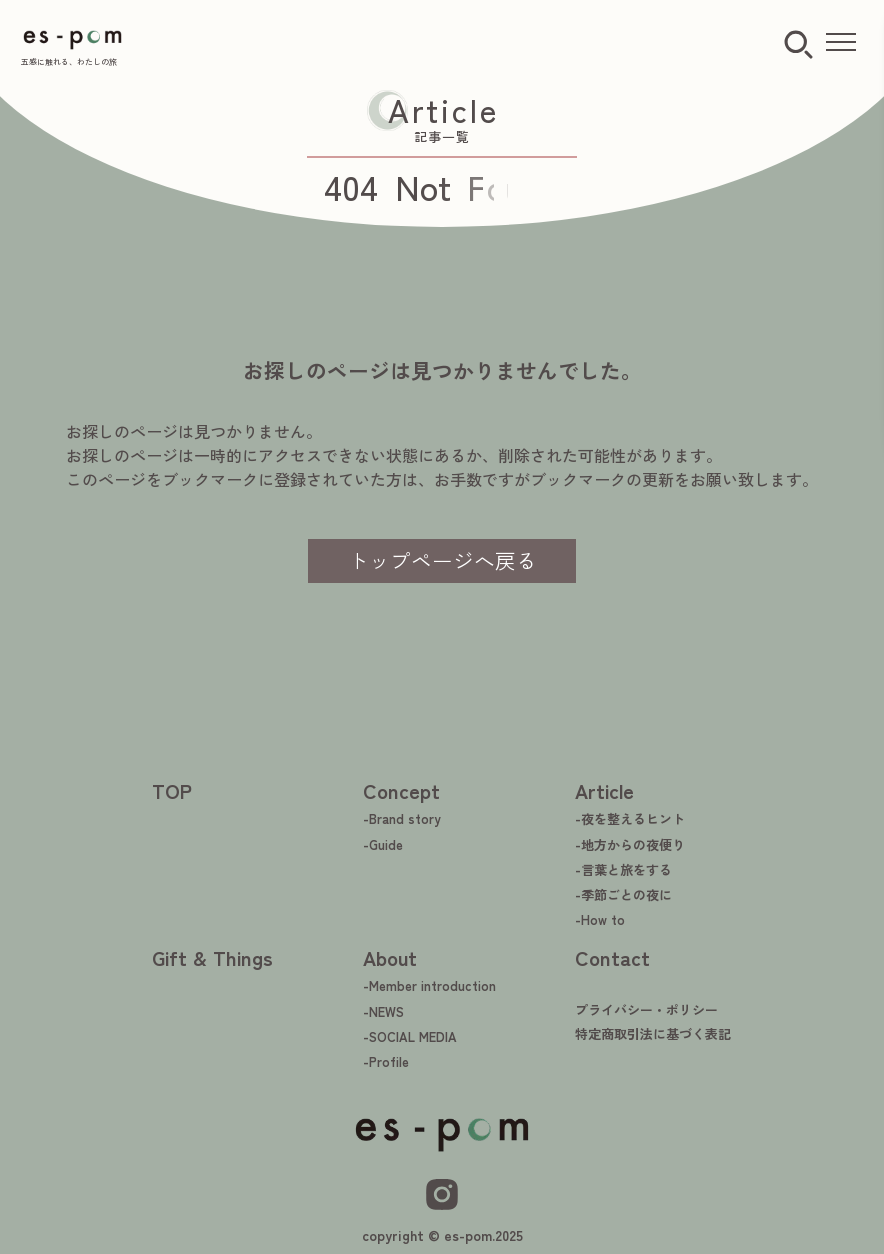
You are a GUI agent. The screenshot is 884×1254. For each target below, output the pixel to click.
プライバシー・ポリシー (646, 1009)
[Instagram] (441, 1194)
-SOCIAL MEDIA (410, 1036)
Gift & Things (212, 957)
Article (604, 790)
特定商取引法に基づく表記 (653, 1033)
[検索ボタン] (798, 45)
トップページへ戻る (442, 560)
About (390, 957)
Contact (612, 957)
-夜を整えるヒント (630, 818)
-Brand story (402, 818)
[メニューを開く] (841, 43)
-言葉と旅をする (623, 869)
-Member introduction (429, 985)
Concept (401, 790)
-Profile (386, 1061)
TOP (172, 790)
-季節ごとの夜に (623, 894)
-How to (600, 919)
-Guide (383, 844)
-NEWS (383, 1011)
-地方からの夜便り (630, 844)
